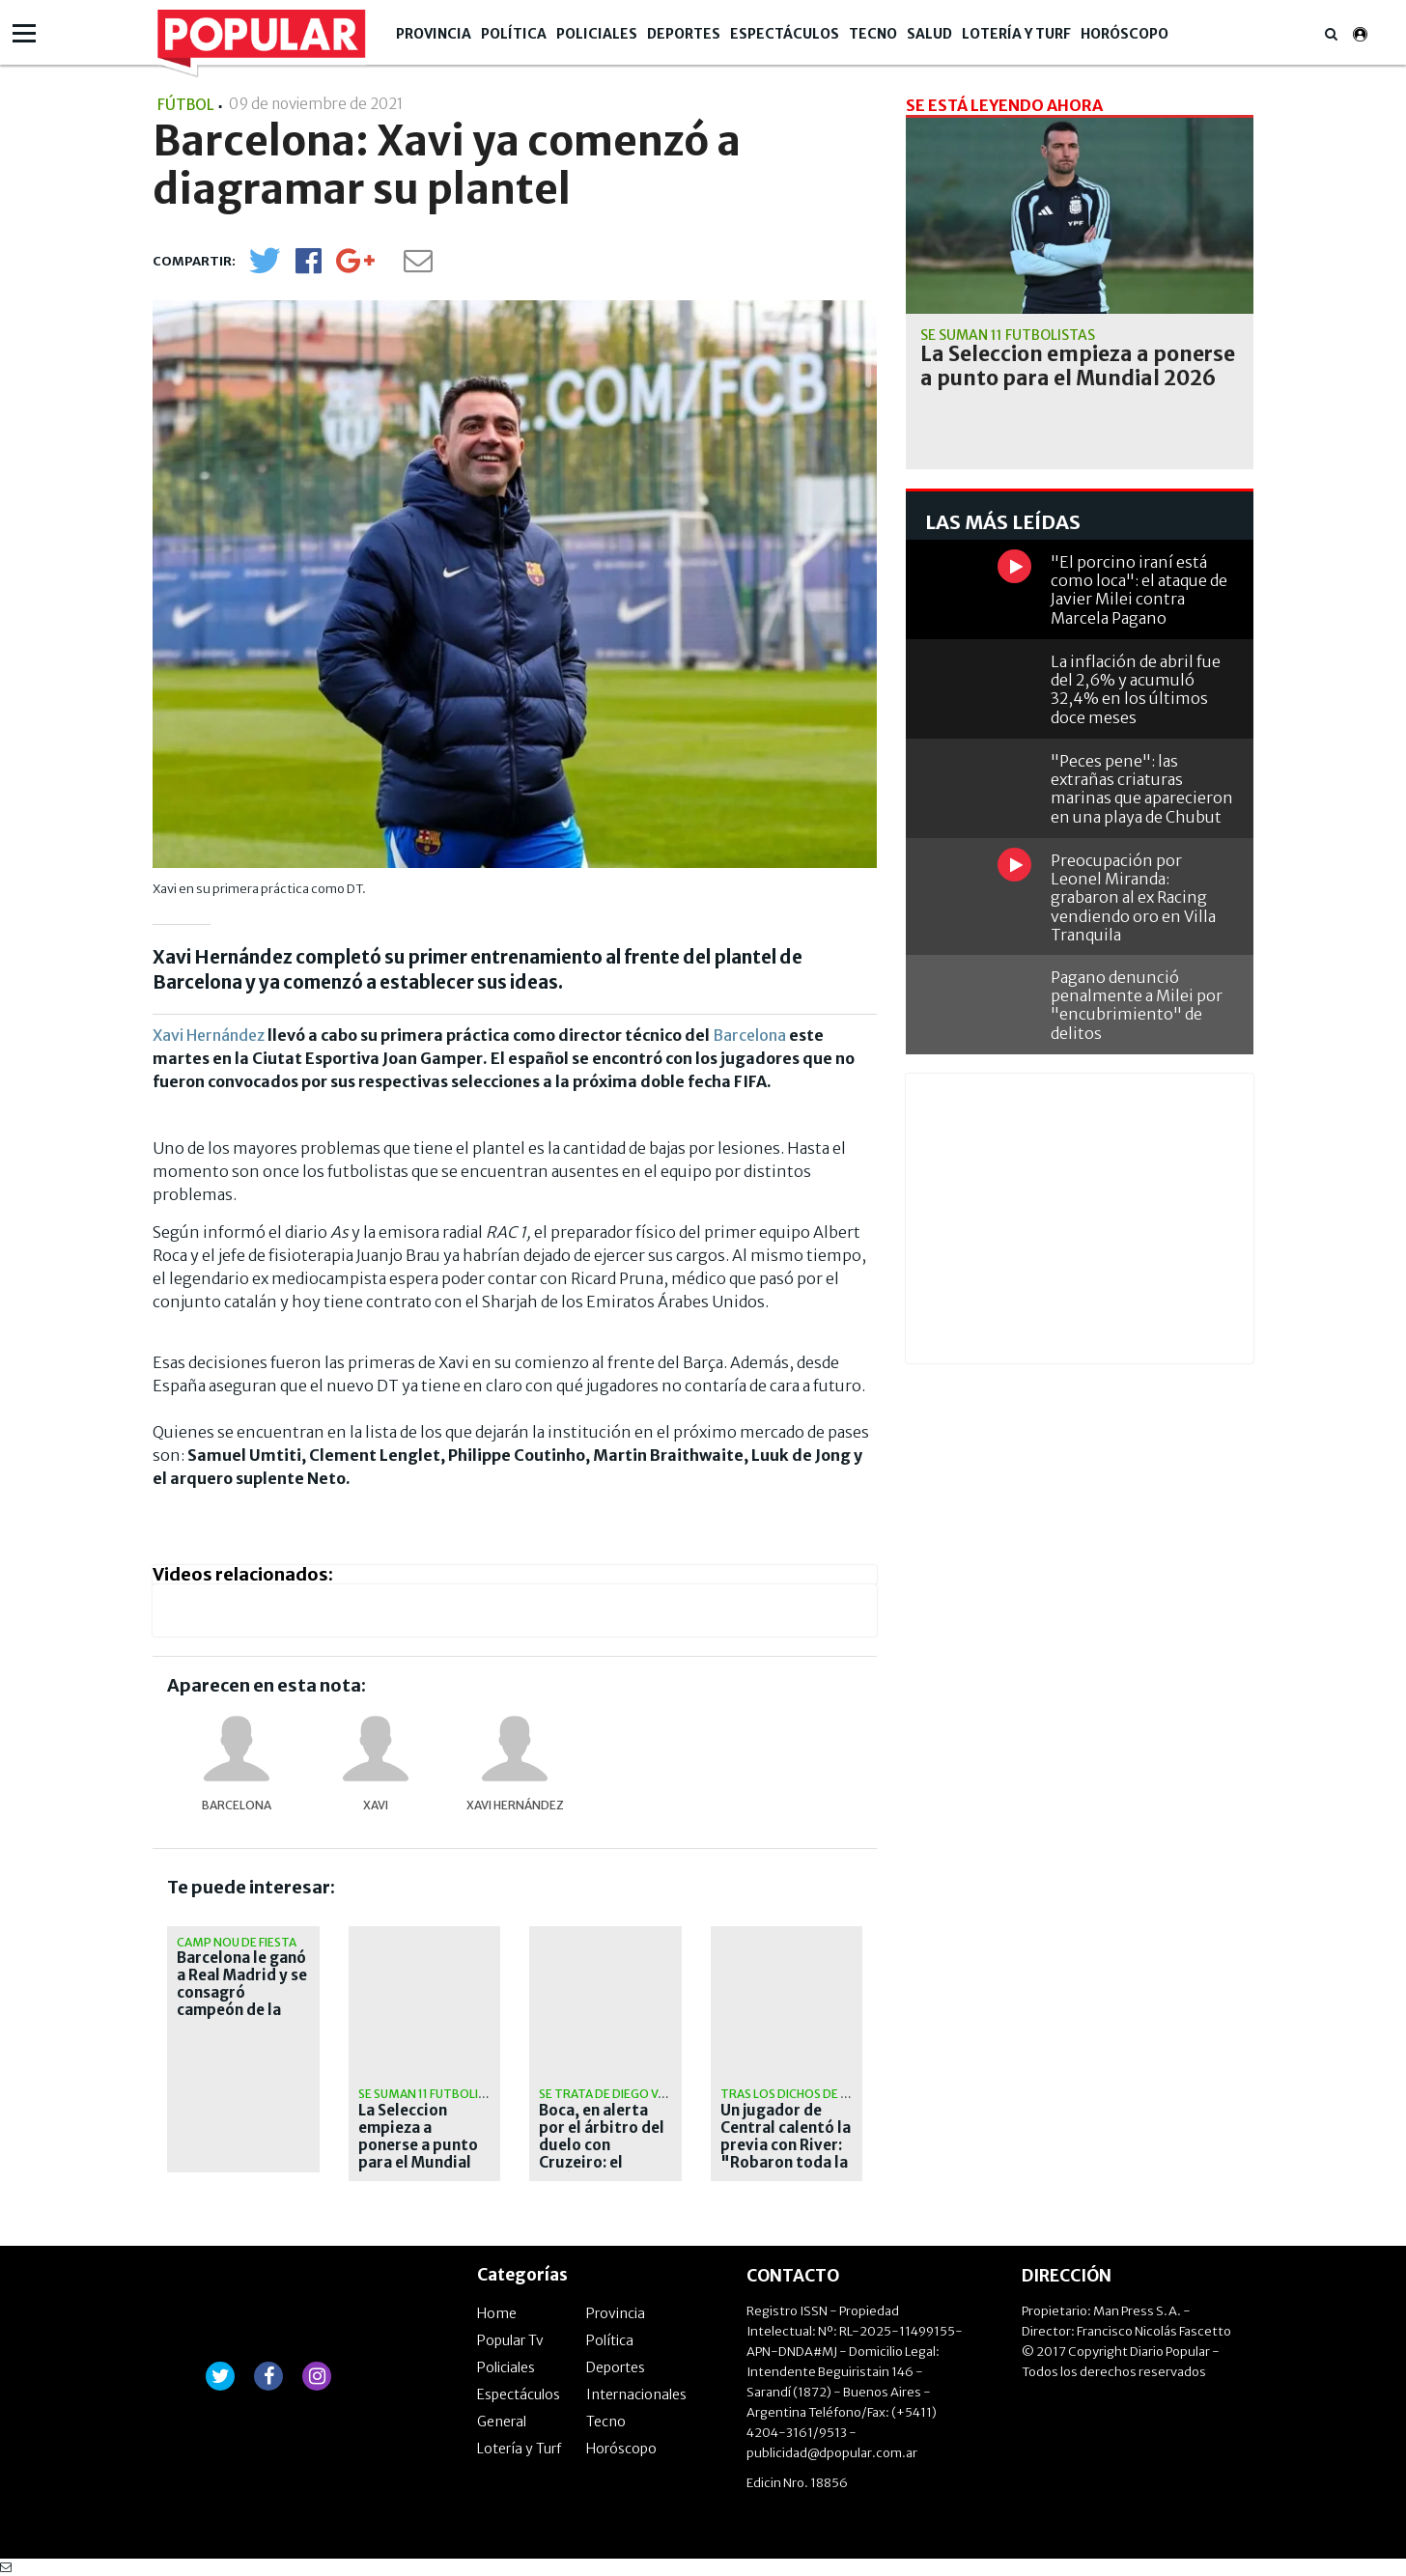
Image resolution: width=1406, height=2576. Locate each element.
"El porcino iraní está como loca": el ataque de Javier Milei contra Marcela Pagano (1139, 590)
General (501, 2421)
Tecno (873, 33)
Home (497, 2313)
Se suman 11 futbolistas (432, 2093)
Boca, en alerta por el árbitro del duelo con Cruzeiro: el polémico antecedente (601, 2154)
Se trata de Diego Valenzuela (630, 2093)
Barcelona (749, 1035)
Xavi (375, 1805)
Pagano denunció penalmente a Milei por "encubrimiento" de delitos (1137, 1005)
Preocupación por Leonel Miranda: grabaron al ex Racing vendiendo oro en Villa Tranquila (1133, 897)
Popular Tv (510, 2340)
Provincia (433, 33)
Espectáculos (784, 33)
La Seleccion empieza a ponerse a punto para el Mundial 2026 (418, 2145)
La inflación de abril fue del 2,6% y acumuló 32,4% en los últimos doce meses (1136, 689)
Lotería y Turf (1016, 33)
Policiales (596, 33)
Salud (929, 33)
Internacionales (636, 2394)
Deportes (683, 33)
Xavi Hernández (209, 1035)
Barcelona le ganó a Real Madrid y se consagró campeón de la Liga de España (242, 1992)
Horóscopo (1124, 33)
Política (514, 33)
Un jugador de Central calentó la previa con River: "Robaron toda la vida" (785, 2145)
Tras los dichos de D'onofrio (814, 2093)
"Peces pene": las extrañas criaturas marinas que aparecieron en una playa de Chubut (1142, 788)
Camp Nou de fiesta (236, 1942)
